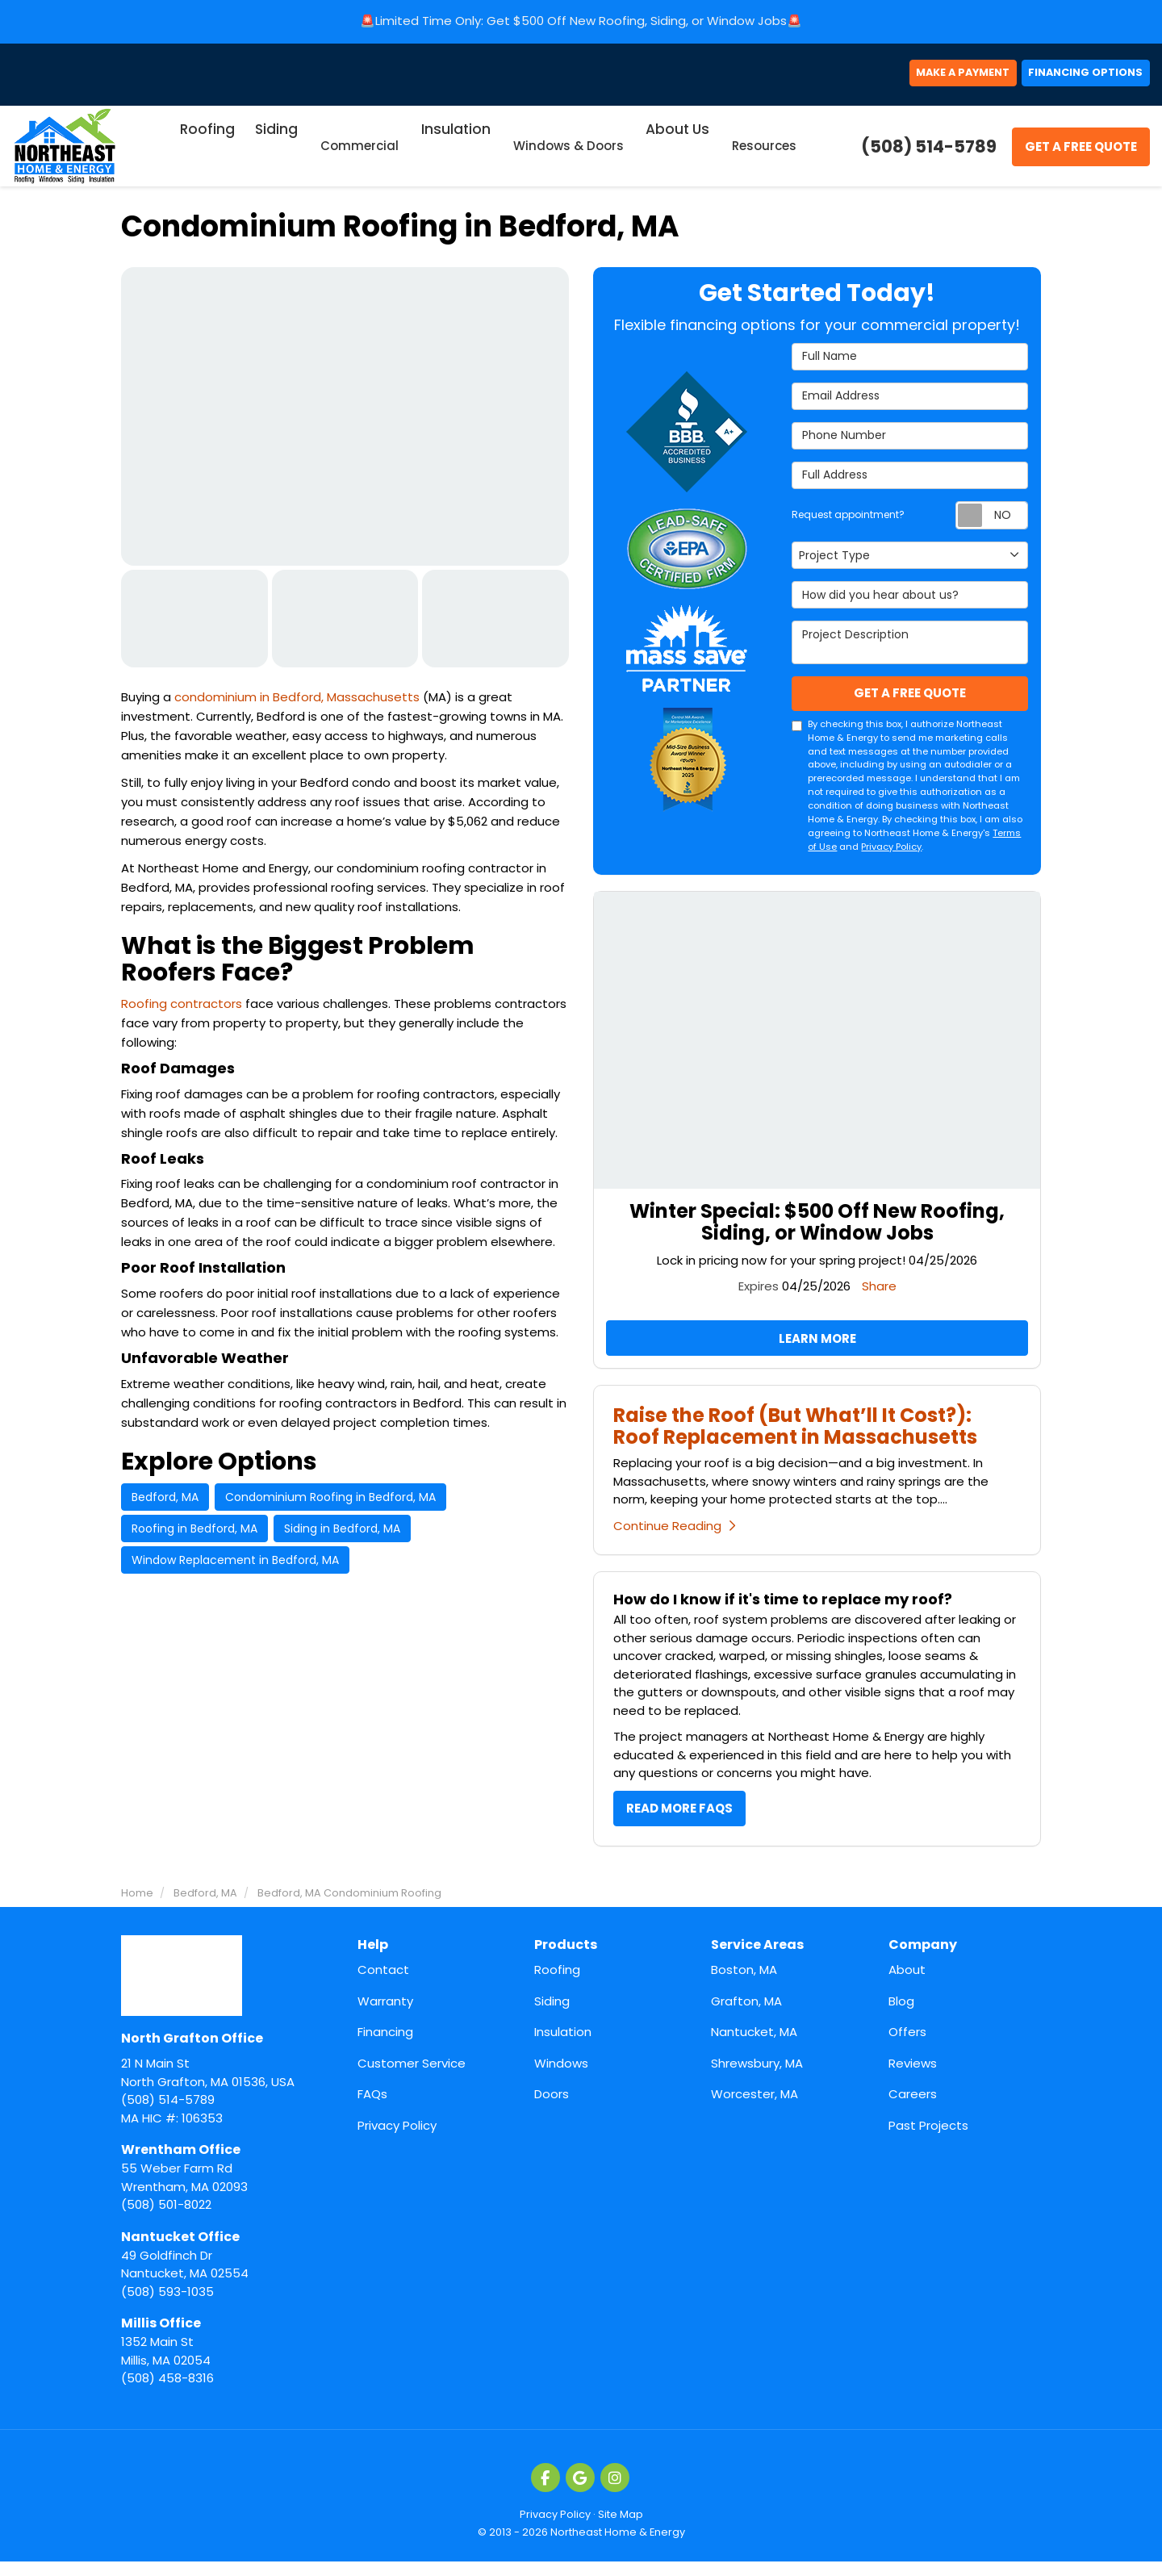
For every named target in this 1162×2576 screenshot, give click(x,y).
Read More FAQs (679, 1821)
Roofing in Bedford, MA (194, 1536)
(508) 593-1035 (227, 2278)
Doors (551, 2109)
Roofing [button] (210, 153)
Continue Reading (674, 1538)
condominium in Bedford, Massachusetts (298, 704)
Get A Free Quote (1081, 154)
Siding (552, 2015)
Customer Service (411, 2077)
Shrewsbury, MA (757, 2077)
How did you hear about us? (910, 603)
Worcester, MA (754, 2109)
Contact (383, 1984)
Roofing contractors (183, 1011)
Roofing (557, 1984)
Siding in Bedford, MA (342, 1536)
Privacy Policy (891, 857)
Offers (907, 2047)
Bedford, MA (165, 1505)
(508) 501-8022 (227, 2192)
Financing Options (1070, 78)
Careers (912, 2109)
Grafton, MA (746, 2015)
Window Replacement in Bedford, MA (235, 1568)
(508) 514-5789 (227, 2083)
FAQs (372, 2109)
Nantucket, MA (754, 2047)
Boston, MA (744, 1984)
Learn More (817, 1349)
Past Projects (928, 2139)
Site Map (620, 2529)
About (907, 1984)
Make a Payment (913, 78)
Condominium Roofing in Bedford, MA (330, 1505)
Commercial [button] (361, 153)
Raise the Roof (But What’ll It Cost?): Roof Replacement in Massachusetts (795, 1438)
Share (879, 1296)
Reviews (912, 2077)
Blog (901, 2015)
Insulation (562, 2047)
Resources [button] (760, 153)
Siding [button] (278, 153)
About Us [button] (675, 153)
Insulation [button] (456, 153)
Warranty (385, 2015)
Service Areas (757, 1960)
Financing (385, 2047)
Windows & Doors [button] (567, 153)
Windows (561, 2077)
